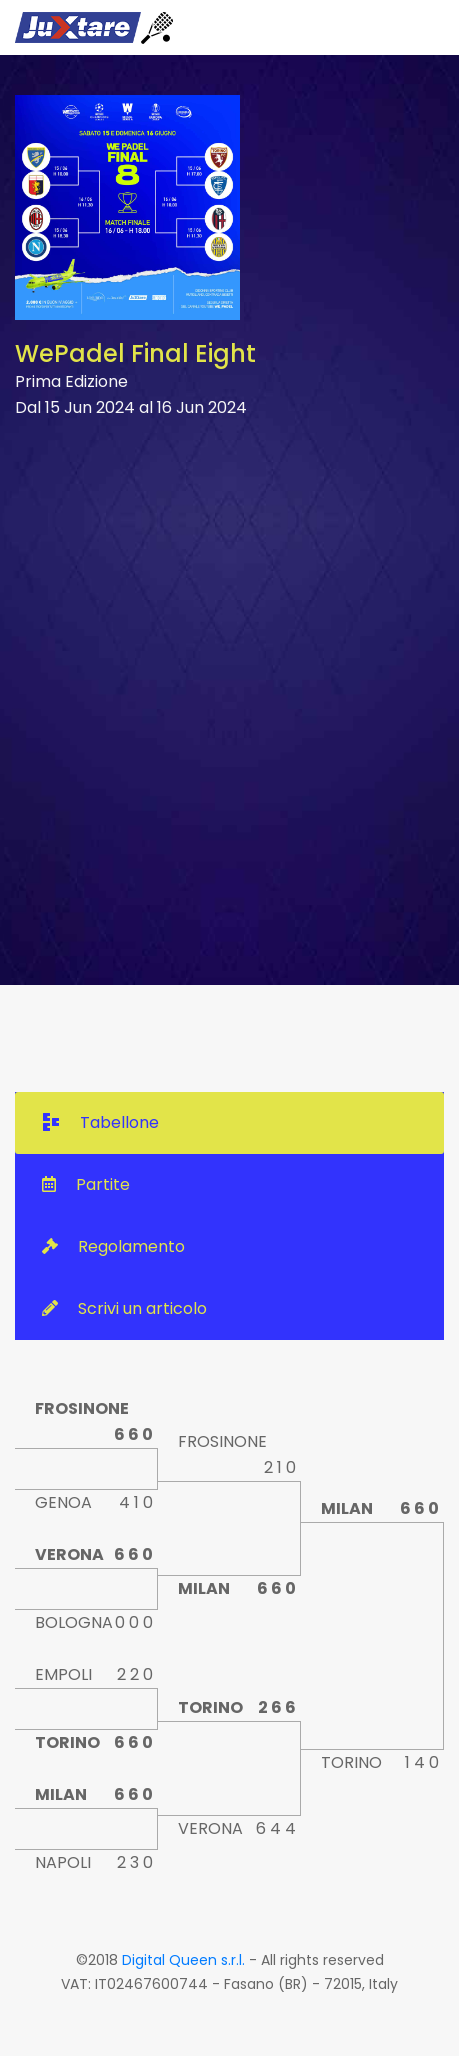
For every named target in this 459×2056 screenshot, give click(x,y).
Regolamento (113, 1246)
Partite (86, 1184)
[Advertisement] (229, 700)
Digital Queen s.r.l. (183, 1960)
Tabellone (101, 1122)
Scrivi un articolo (124, 1308)
